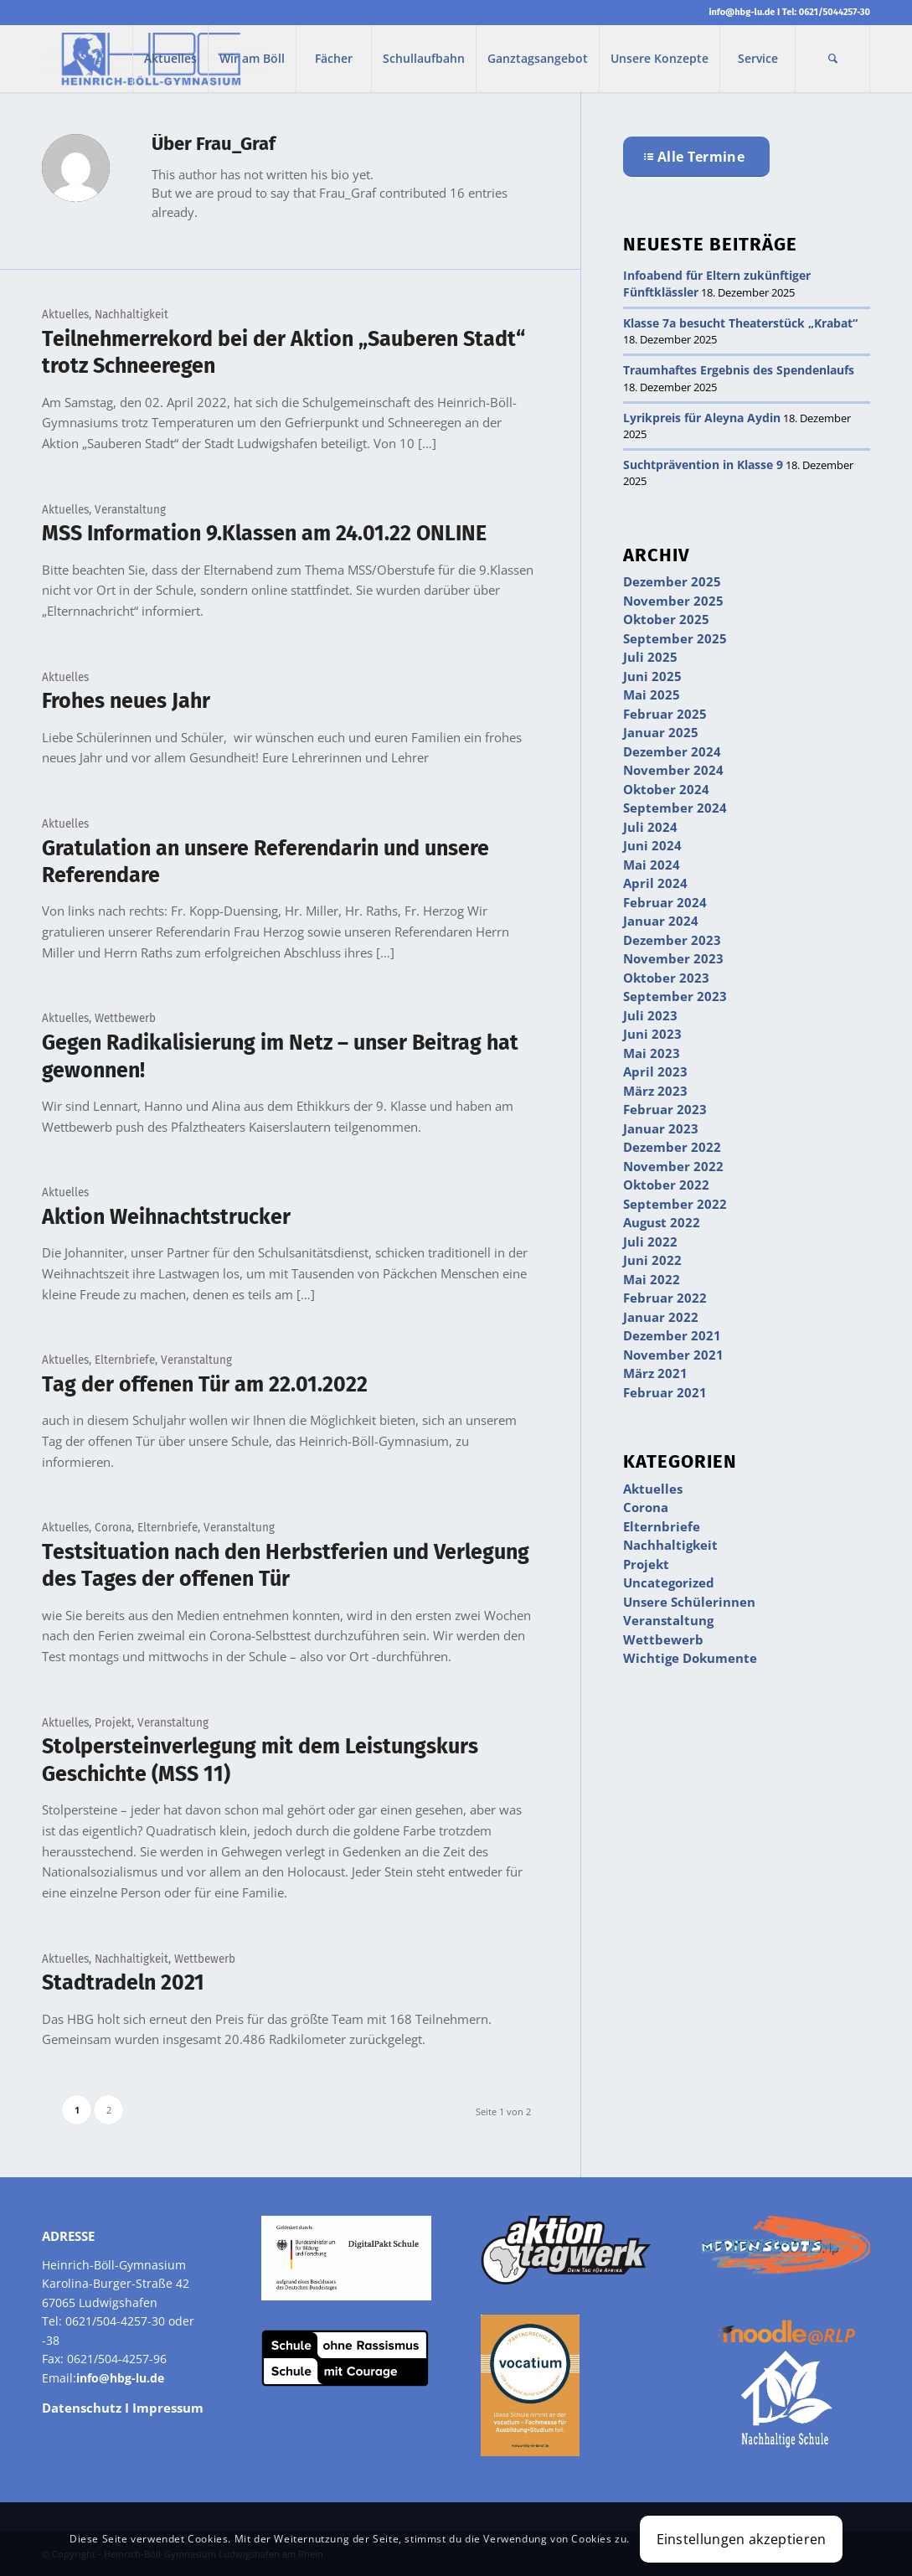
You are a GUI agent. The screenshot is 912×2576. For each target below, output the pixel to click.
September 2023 (675, 996)
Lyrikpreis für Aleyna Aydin (702, 418)
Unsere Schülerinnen (689, 1601)
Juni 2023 (652, 1033)
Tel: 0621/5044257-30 (826, 12)
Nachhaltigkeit (131, 314)
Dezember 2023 (672, 940)
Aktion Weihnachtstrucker (166, 1217)
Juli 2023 (650, 1015)
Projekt (113, 1723)
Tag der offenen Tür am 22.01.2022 (205, 1384)
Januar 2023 (660, 1128)
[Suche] (832, 58)
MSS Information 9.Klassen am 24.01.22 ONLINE (264, 533)
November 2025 (673, 600)
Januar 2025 (660, 732)
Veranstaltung (130, 510)
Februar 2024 (665, 902)
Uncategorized (668, 1582)
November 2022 (673, 1166)
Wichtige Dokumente (690, 1657)
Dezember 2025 (672, 581)
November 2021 (673, 1354)
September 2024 (675, 807)
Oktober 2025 (666, 619)
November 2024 (673, 769)
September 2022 (675, 1203)
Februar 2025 (665, 713)
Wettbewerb (125, 1018)
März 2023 (655, 1090)
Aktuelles (65, 314)
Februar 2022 (665, 1297)
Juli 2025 (650, 656)
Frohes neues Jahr (126, 701)
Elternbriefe (125, 1360)
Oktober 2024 (666, 789)
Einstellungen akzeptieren (742, 2539)
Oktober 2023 (666, 977)
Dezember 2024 (672, 751)
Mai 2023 (651, 1053)
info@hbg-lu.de (741, 12)
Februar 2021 (665, 1392)
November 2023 (673, 958)
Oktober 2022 (666, 1184)
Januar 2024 (660, 920)
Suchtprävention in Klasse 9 (703, 464)
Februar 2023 (665, 1109)
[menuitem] (170, 58)
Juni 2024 (652, 845)
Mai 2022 (651, 1279)
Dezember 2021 (672, 1335)
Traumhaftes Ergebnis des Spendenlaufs (738, 370)
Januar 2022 (660, 1317)
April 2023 (655, 1071)
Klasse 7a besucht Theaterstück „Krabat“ (740, 323)
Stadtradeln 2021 (123, 1982)
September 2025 (675, 638)
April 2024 (655, 883)
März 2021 (655, 1373)
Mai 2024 (651, 864)
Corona (113, 1527)
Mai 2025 (651, 694)
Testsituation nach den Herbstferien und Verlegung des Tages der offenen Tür (285, 1566)
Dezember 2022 (672, 1146)
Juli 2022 (650, 1241)
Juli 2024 (650, 826)
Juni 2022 (652, 1260)
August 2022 (661, 1222)
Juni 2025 (652, 676)
